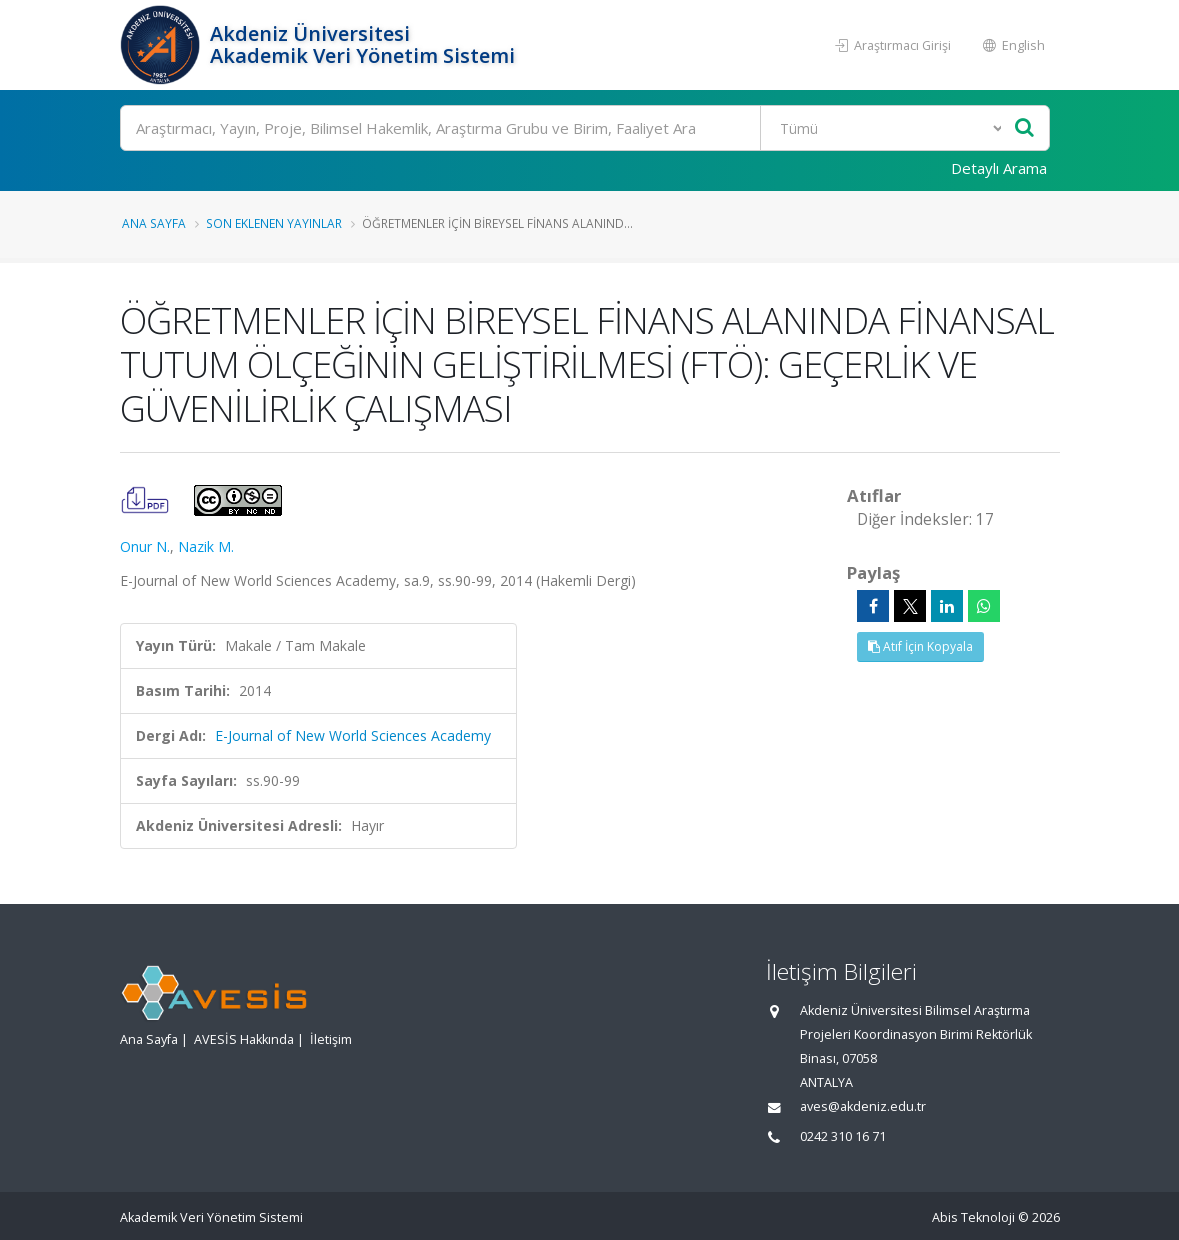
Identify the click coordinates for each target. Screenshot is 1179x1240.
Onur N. (145, 546)
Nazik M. (206, 546)
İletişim (331, 1039)
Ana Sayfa (154, 223)
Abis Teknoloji (973, 1217)
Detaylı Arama (999, 168)
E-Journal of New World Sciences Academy (353, 735)
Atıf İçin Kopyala (920, 646)
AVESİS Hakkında (244, 1039)
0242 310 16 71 (843, 1136)
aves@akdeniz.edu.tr (863, 1106)
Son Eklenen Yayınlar (274, 223)
